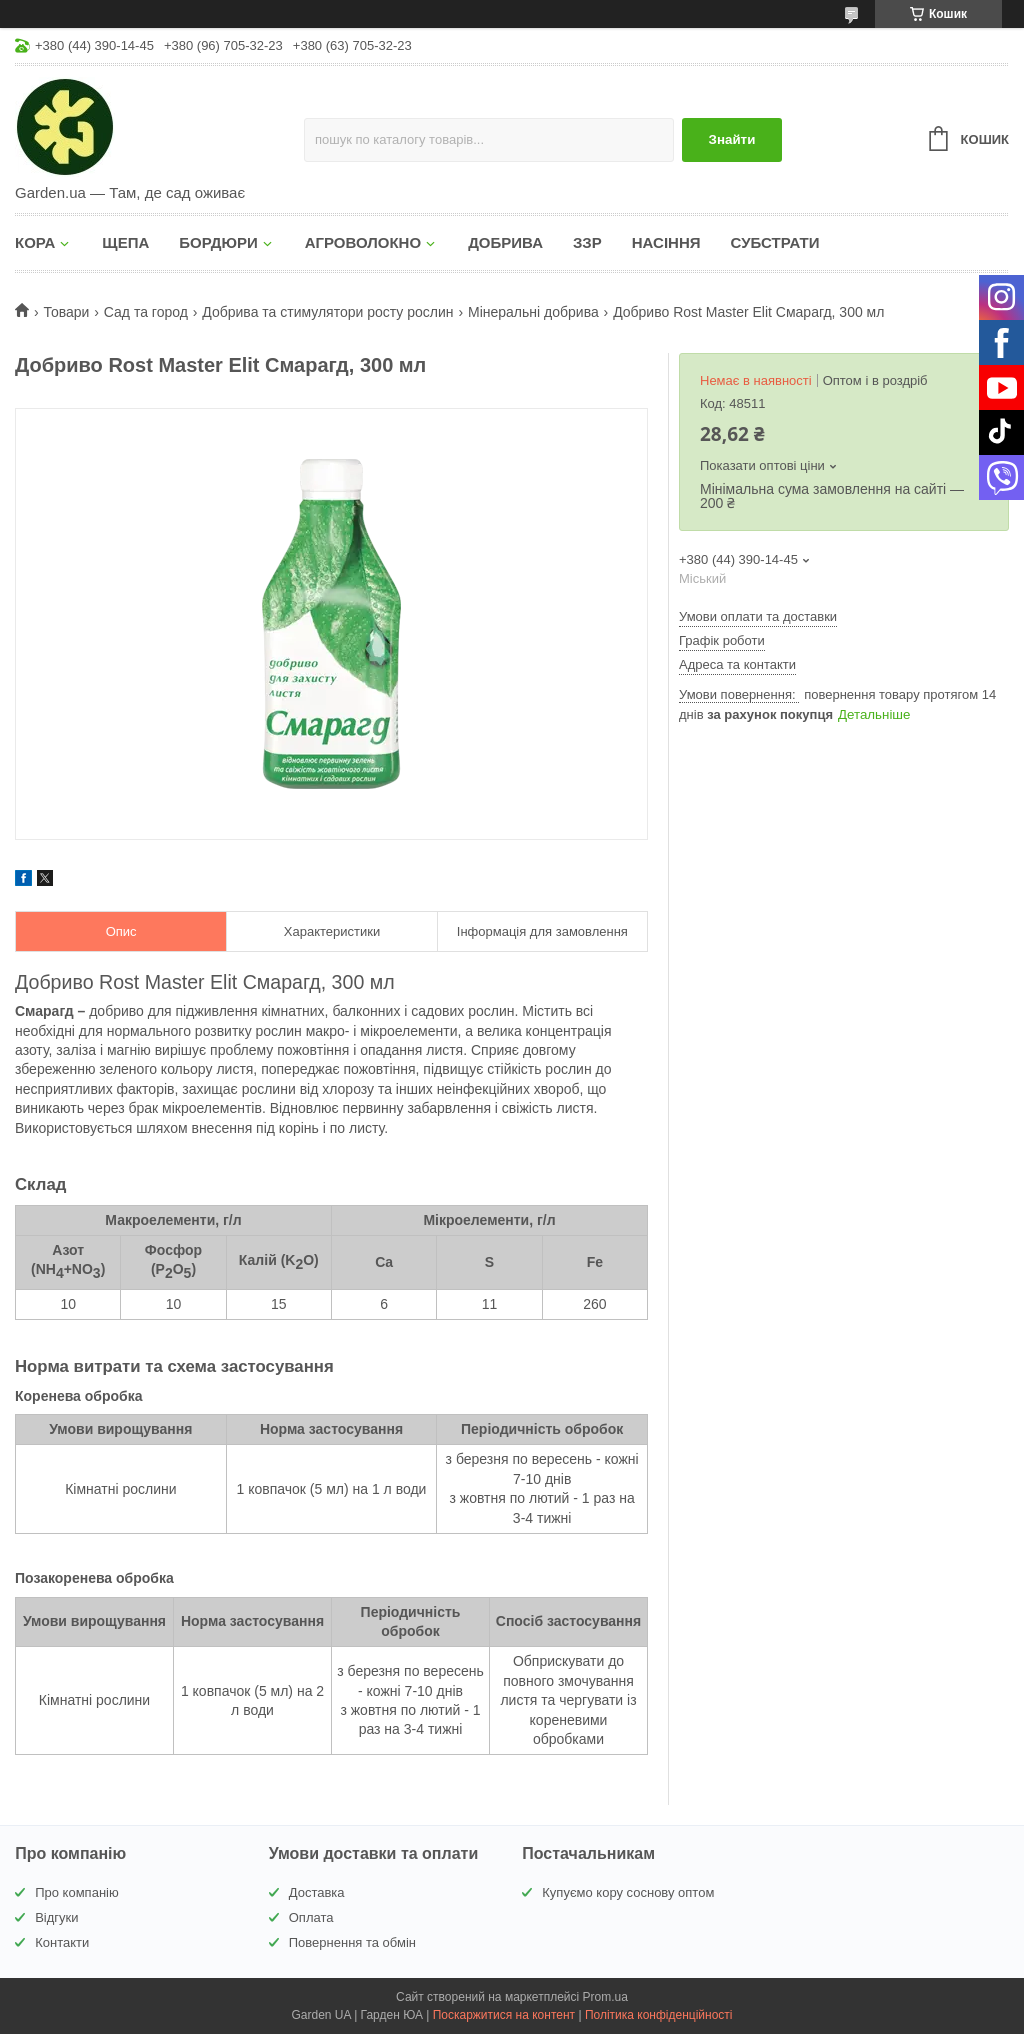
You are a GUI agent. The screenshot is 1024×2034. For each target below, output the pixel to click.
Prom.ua (605, 1997)
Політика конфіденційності (659, 2015)
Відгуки (56, 1917)
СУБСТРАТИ (775, 242)
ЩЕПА (125, 242)
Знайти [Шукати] (732, 139)
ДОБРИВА (505, 242)
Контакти (62, 1942)
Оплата (311, 1917)
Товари (66, 312)
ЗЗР (587, 242)
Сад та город (146, 312)
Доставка (317, 1892)
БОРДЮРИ (218, 242)
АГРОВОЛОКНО (363, 242)
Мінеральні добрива (533, 312)
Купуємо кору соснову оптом (628, 1892)
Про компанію (77, 1892)
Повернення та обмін (352, 1942)
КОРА (35, 242)
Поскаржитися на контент (504, 2015)
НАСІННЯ (666, 242)
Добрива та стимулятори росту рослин (327, 312)
